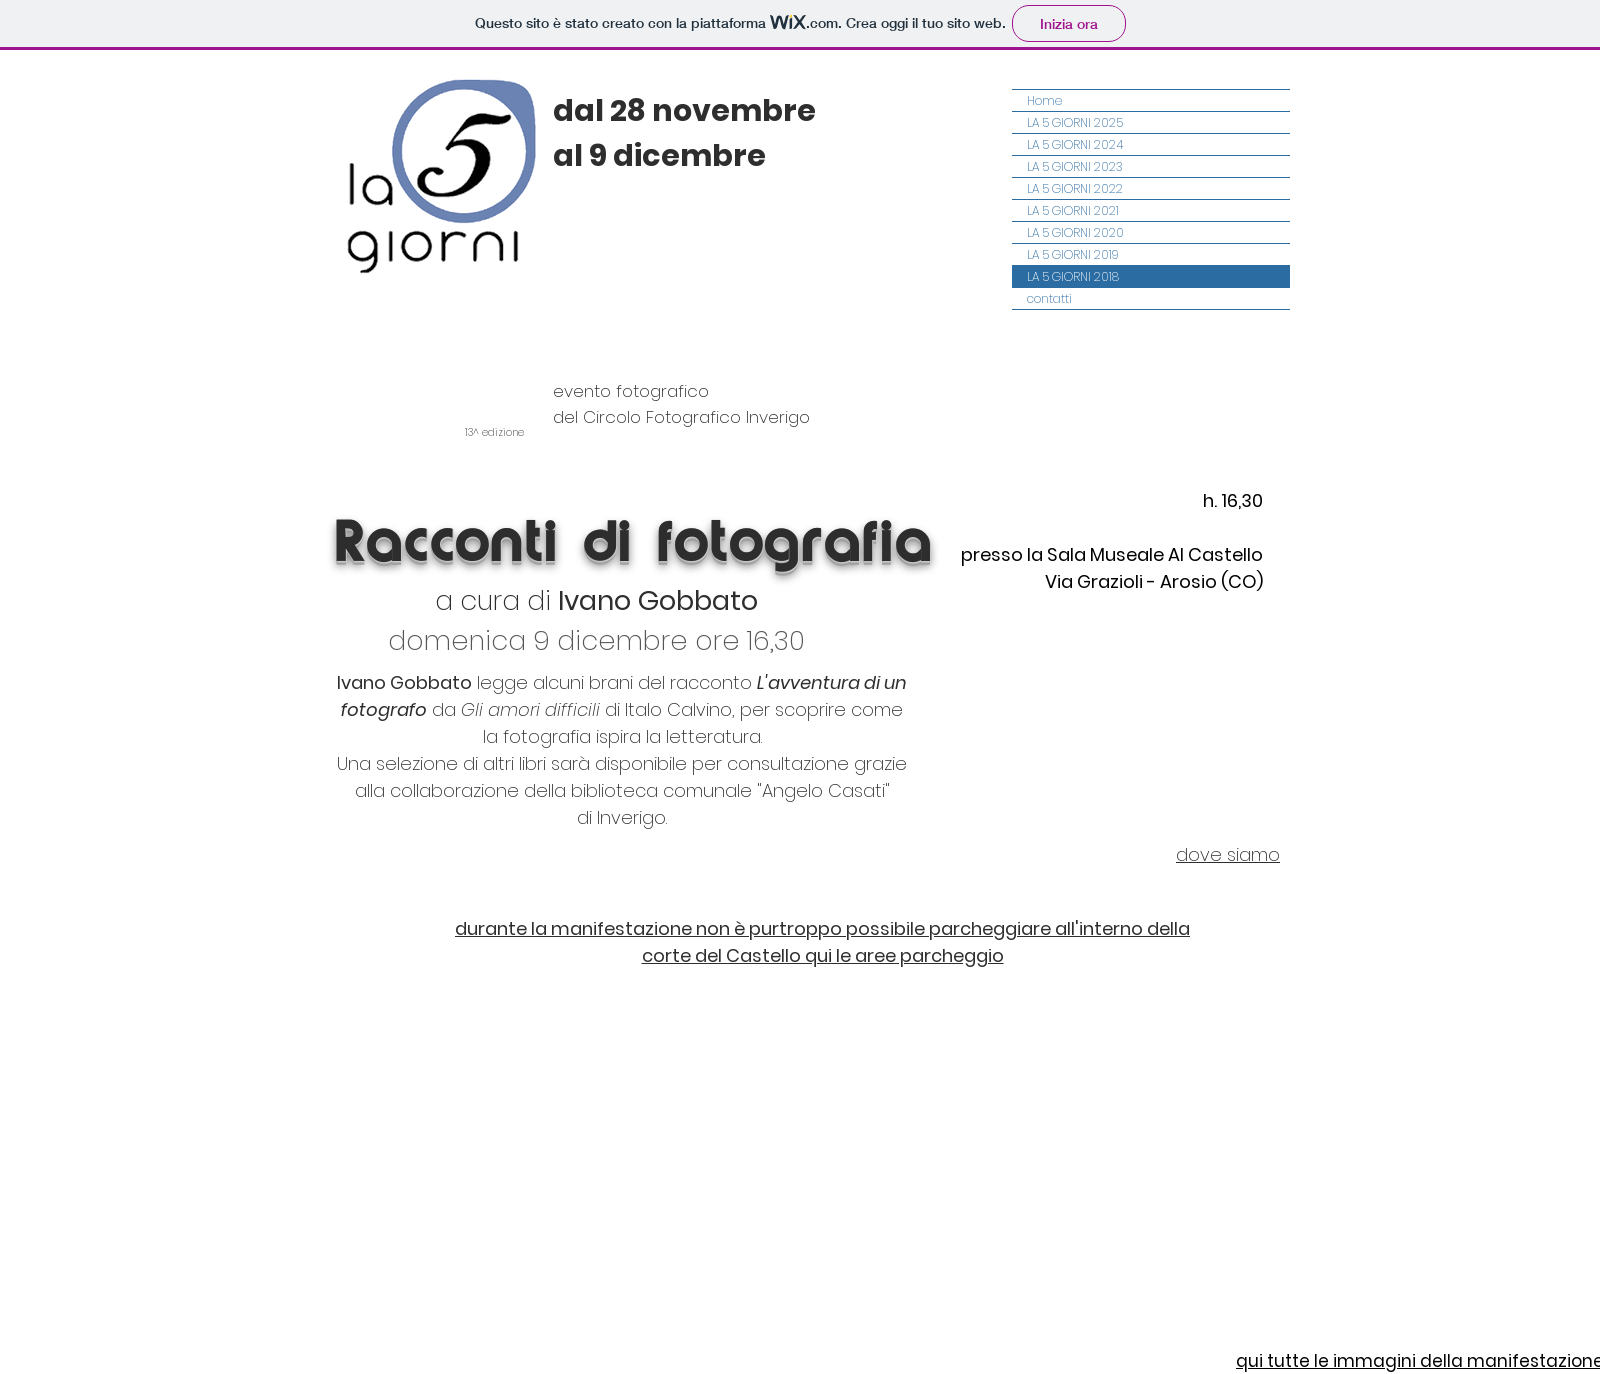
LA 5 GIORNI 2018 (1073, 276)
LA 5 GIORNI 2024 (1075, 144)
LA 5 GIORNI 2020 (1075, 232)
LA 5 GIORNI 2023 (1075, 166)
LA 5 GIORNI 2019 (1073, 254)
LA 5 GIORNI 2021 (1073, 210)
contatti (1049, 298)
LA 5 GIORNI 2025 (1075, 122)
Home (1044, 100)
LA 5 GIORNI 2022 (1075, 188)
